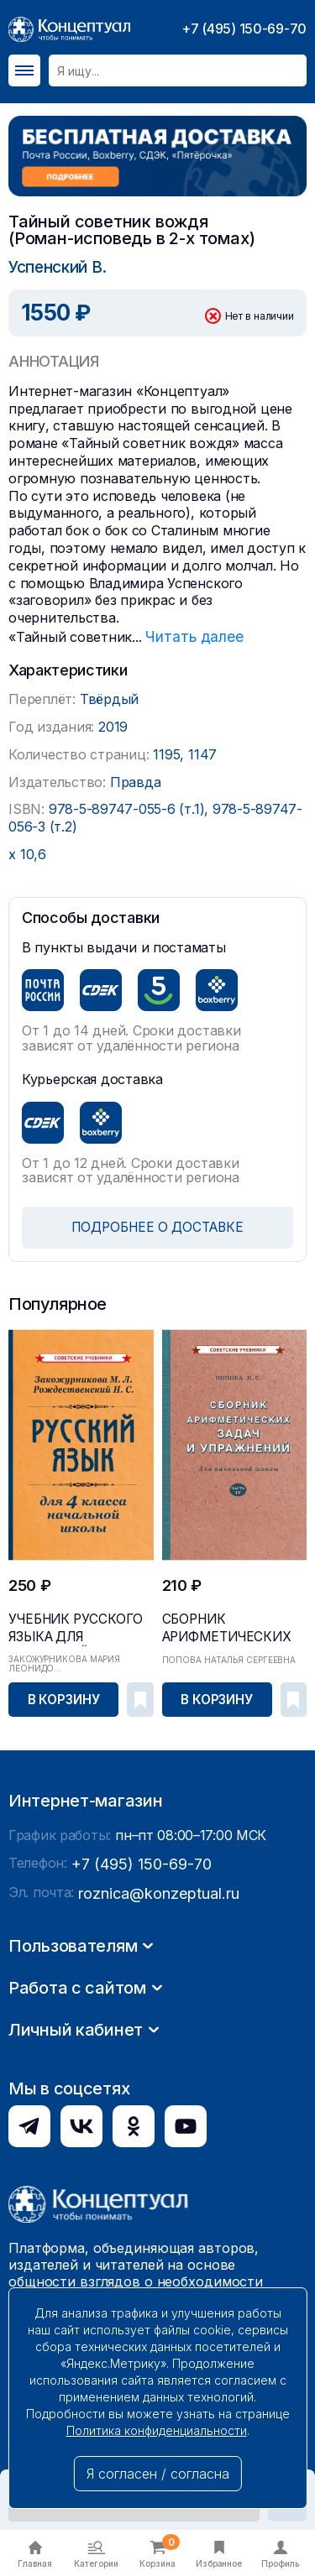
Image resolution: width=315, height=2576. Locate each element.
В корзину (64, 1694)
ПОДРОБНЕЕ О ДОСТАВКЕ (157, 1224)
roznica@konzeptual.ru (150, 2127)
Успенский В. (55, 266)
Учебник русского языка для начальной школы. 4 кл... (79, 1625)
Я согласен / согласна (158, 2473)
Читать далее (190, 634)
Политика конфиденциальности (156, 2430)
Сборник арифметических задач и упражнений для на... (230, 1625)
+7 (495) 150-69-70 (244, 28)
